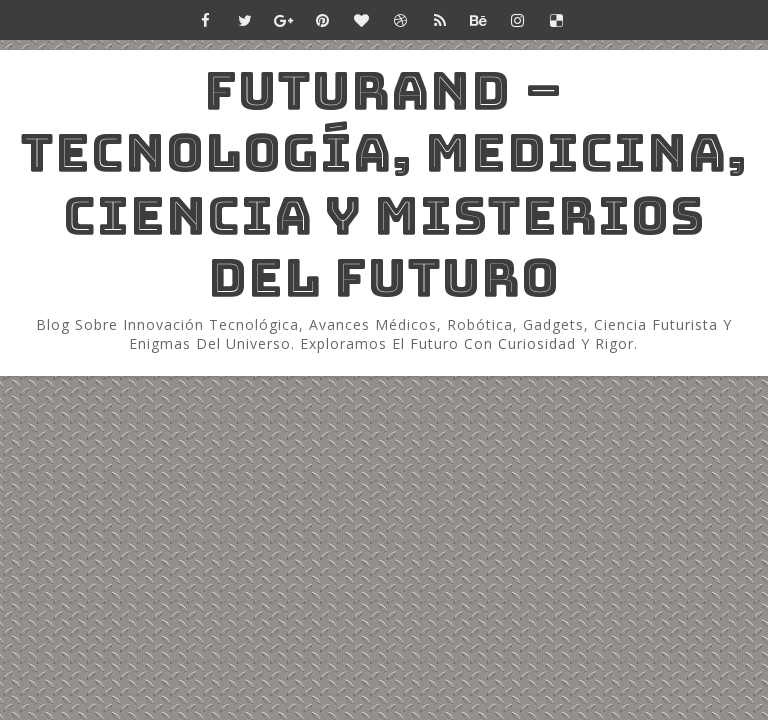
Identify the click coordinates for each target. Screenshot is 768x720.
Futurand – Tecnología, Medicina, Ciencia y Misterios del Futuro (384, 184)
